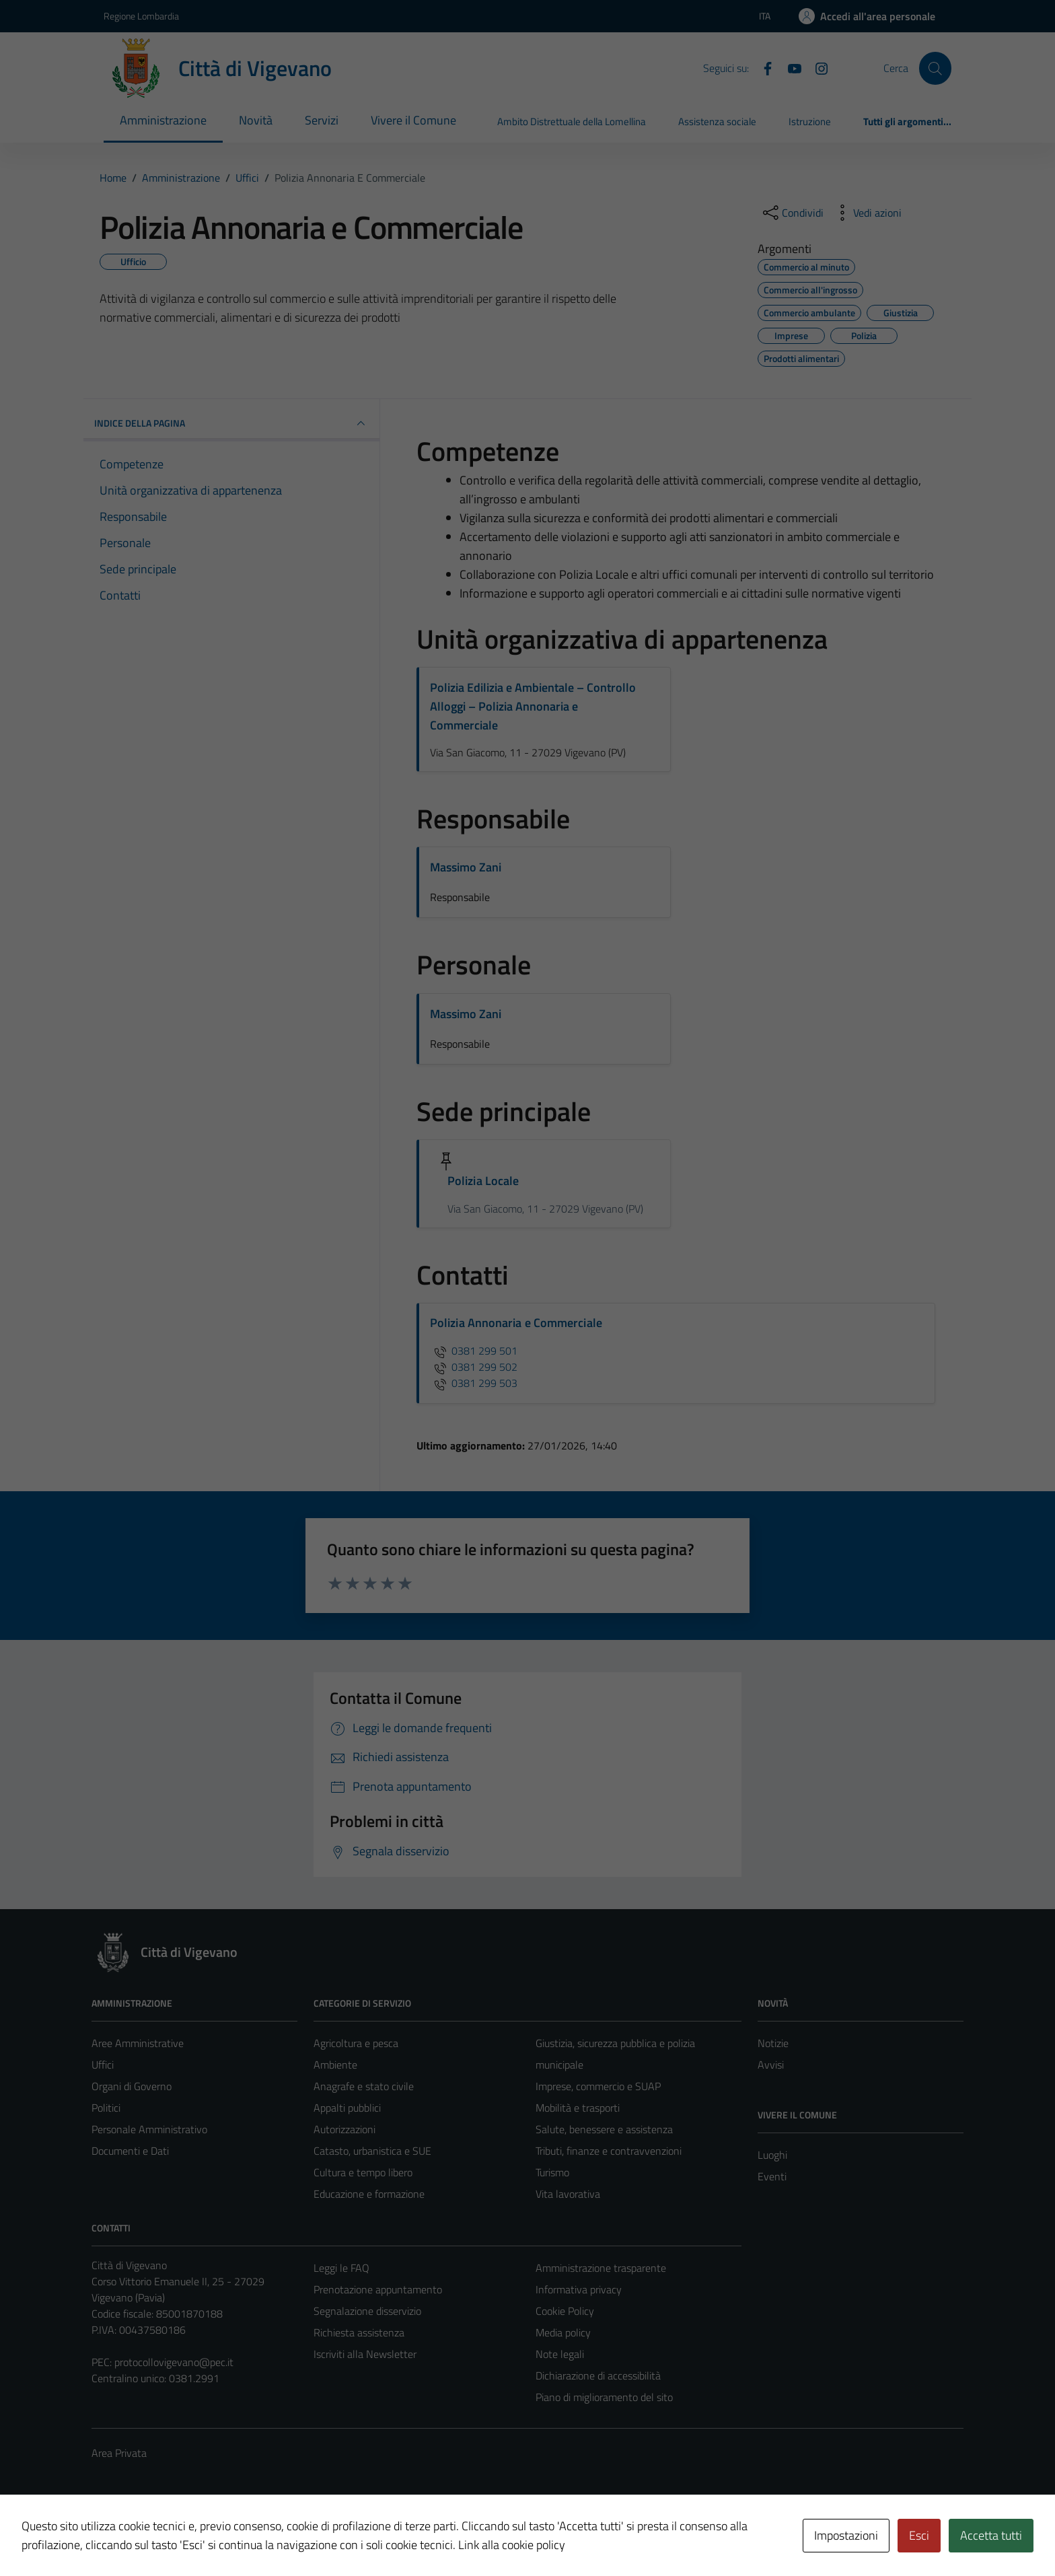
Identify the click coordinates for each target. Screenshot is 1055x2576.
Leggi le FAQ (341, 2268)
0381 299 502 (473, 1367)
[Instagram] (816, 67)
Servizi (321, 120)
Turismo (552, 2172)
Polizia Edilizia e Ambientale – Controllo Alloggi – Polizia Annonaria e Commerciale (533, 706)
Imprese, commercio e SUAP (598, 2086)
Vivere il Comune (413, 120)
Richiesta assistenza (359, 2332)
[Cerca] (935, 68)
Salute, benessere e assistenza (604, 2129)
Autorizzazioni (344, 2129)
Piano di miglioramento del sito (604, 2397)
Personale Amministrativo (149, 2129)
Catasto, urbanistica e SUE (372, 2151)
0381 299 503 (473, 1383)
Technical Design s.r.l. (183, 2537)
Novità (255, 120)
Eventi (772, 2176)
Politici (106, 2108)
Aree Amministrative (138, 2043)
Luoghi (772, 2155)
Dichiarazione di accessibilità (598, 2375)
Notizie (773, 2043)
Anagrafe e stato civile (364, 2086)
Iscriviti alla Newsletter (365, 2354)
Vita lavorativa (568, 2194)
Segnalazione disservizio (367, 2311)
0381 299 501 (473, 1351)
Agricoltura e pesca (356, 2043)
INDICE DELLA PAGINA (231, 423)
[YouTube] (789, 67)
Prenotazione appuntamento (378, 2289)
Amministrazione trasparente (601, 2268)
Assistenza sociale (717, 121)
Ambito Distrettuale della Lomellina (571, 121)
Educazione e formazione (369, 2194)
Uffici (103, 2064)
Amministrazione (163, 120)
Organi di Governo (132, 2086)
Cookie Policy (565, 2311)
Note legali (560, 2354)
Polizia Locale (483, 1181)
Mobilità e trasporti (578, 2108)
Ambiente (335, 2064)
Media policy (563, 2332)
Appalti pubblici (347, 2108)
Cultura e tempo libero (363, 2172)
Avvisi (771, 2064)
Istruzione (810, 121)
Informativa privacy (579, 2289)
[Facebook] (762, 67)
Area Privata (119, 2453)
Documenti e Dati (130, 2151)
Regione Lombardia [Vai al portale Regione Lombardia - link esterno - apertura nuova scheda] (141, 16)
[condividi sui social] (792, 212)
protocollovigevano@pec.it (173, 2362)
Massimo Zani (465, 867)
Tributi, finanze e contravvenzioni (609, 2151)
